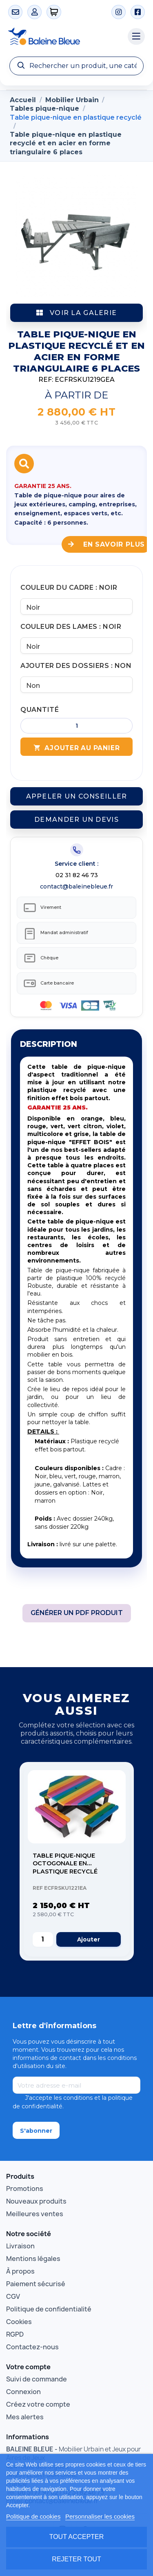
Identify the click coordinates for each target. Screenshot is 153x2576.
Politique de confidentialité (48, 2309)
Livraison (20, 2245)
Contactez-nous (32, 2346)
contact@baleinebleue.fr (76, 886)
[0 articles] (54, 12)
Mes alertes (25, 2416)
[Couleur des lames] (76, 645)
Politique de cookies (33, 2516)
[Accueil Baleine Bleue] (64, 37)
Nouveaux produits (36, 2201)
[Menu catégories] (136, 36)
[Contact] (15, 12)
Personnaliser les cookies (100, 2516)
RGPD (15, 2334)
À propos (20, 2271)
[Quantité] (76, 725)
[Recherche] (76, 66)
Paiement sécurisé (35, 2283)
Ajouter (88, 1939)
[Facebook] (138, 12)
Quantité (39, 709)
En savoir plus (106, 544)
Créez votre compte (38, 2404)
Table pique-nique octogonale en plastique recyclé (65, 1863)
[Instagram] (118, 12)
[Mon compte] (34, 12)
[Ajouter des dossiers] (76, 684)
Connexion (23, 2391)
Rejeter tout (76, 2559)
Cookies (19, 2321)
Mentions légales (33, 2258)
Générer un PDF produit (77, 1613)
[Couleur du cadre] (76, 606)
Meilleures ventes (34, 2213)
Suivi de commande (36, 2379)
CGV (13, 2296)
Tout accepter (76, 2536)
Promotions (24, 2188)
